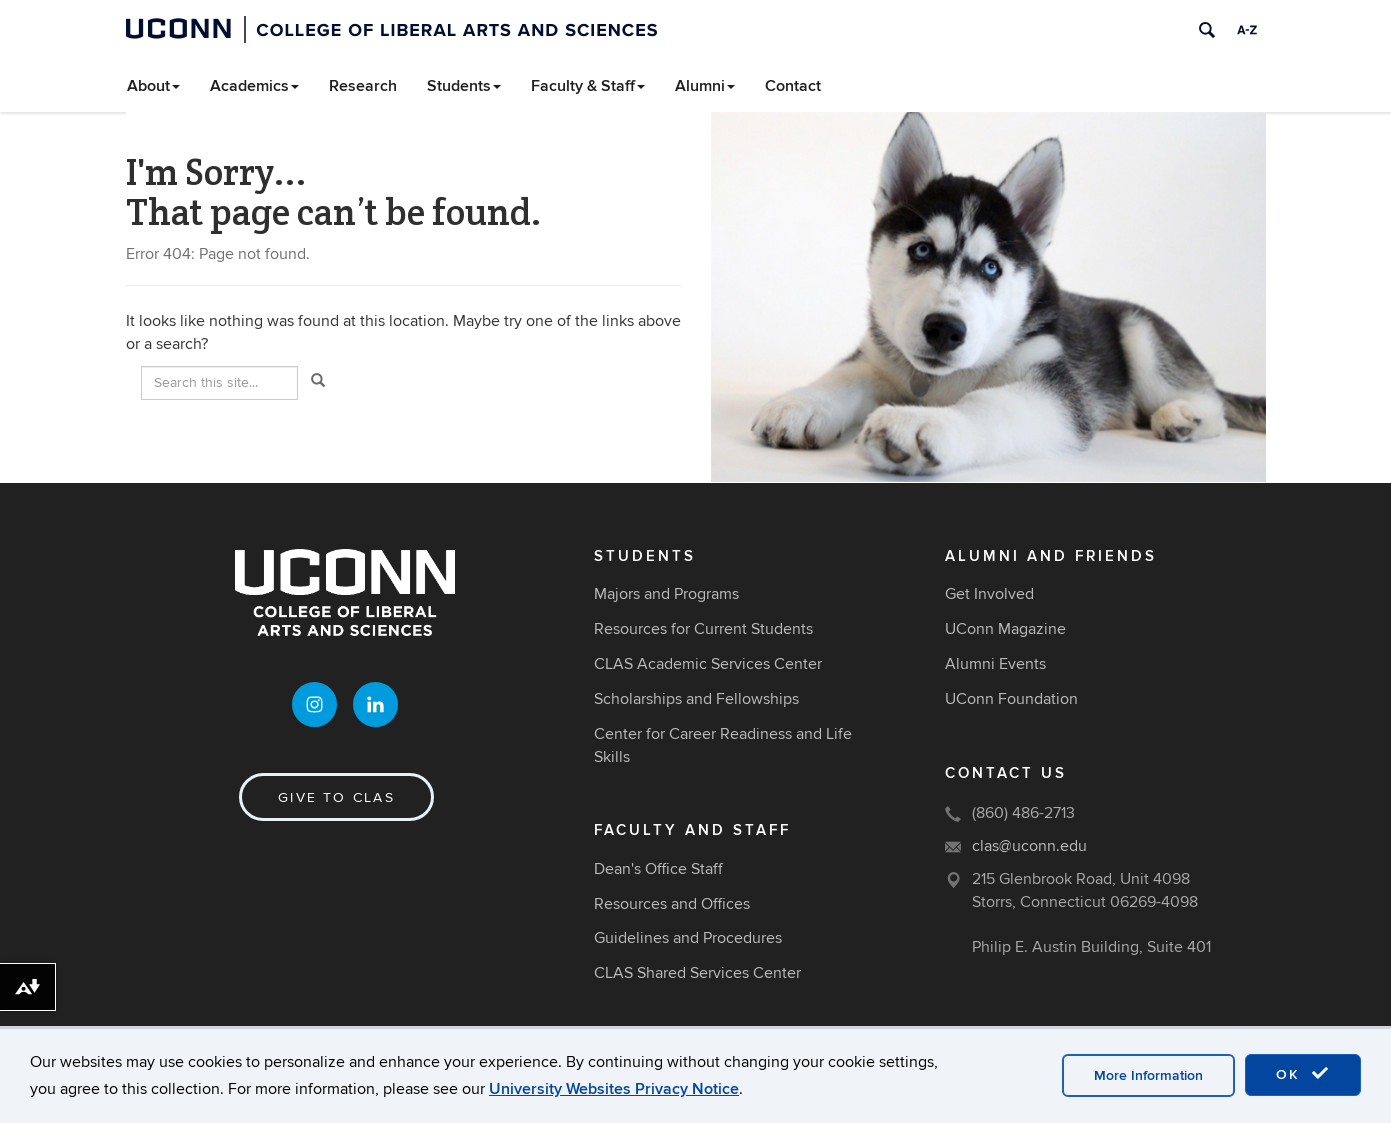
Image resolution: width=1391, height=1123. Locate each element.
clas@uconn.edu (1029, 846)
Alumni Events (995, 664)
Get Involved (989, 594)
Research (363, 86)
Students (464, 86)
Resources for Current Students (703, 629)
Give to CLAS (336, 797)
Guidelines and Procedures (688, 938)
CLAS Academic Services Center (708, 664)
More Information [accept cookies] (1148, 1075)
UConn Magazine (1005, 629)
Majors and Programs (666, 594)
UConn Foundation (1011, 699)
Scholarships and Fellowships (696, 699)
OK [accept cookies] (1303, 1074)
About (153, 86)
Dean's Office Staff (658, 869)
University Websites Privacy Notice (614, 1089)
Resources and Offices (672, 904)
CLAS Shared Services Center (697, 973)
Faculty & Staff (588, 86)
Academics (254, 86)
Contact (793, 86)
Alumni (705, 86)
